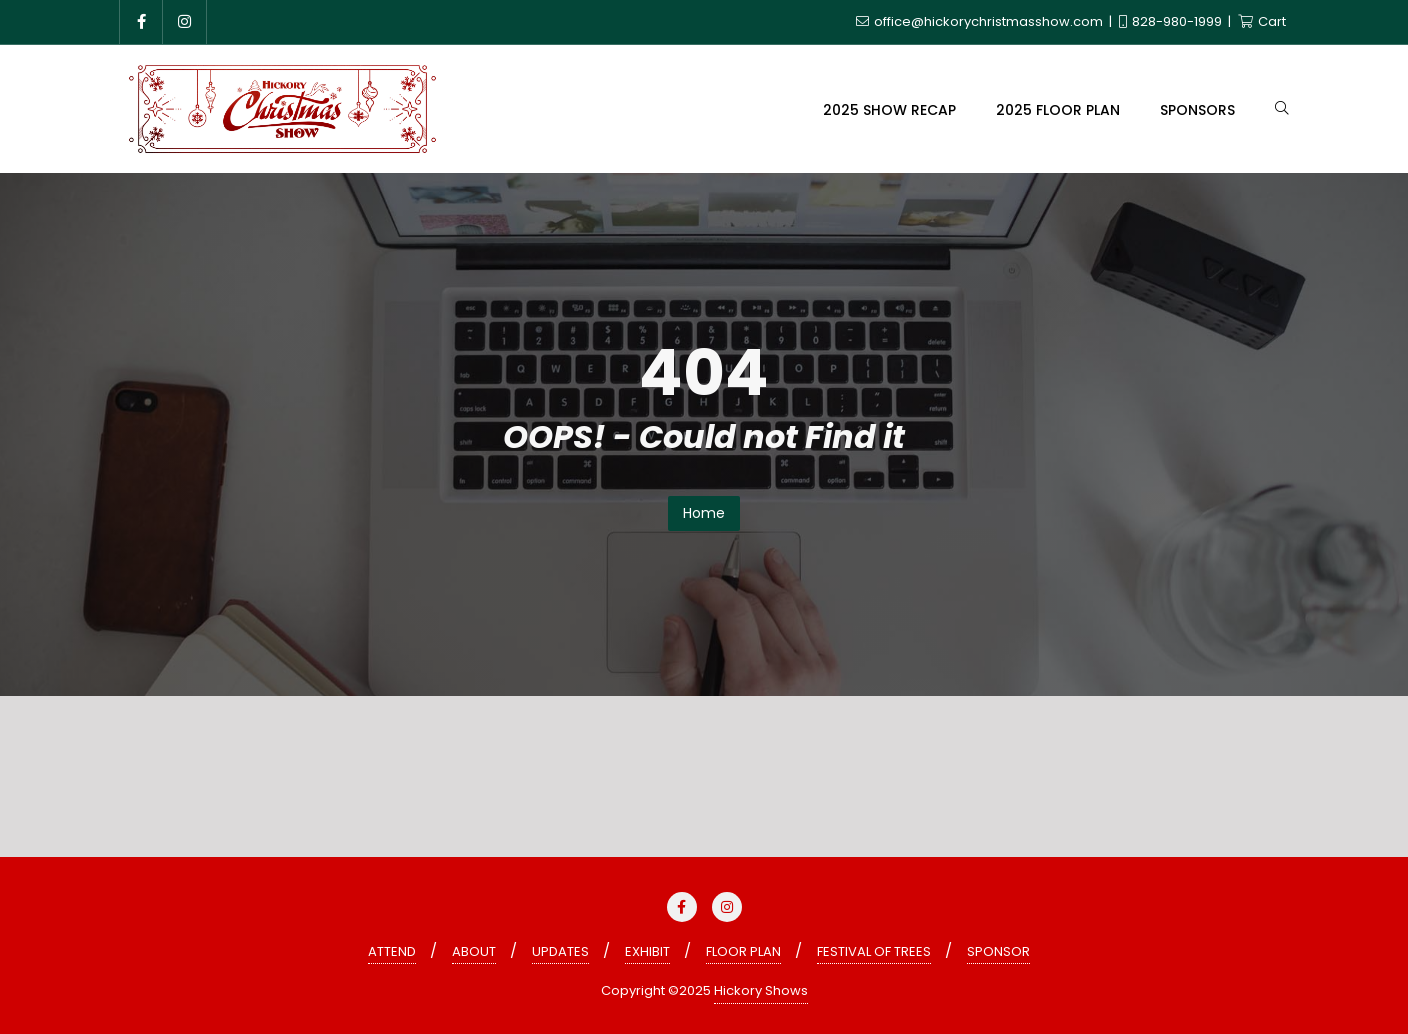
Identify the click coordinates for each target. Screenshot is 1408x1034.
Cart (1262, 21)
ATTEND (392, 951)
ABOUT (474, 951)
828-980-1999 (1172, 21)
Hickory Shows (761, 990)
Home (704, 513)
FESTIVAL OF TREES (874, 951)
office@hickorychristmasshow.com (981, 21)
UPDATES (560, 951)
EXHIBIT (647, 951)
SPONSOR (998, 951)
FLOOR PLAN (743, 951)
